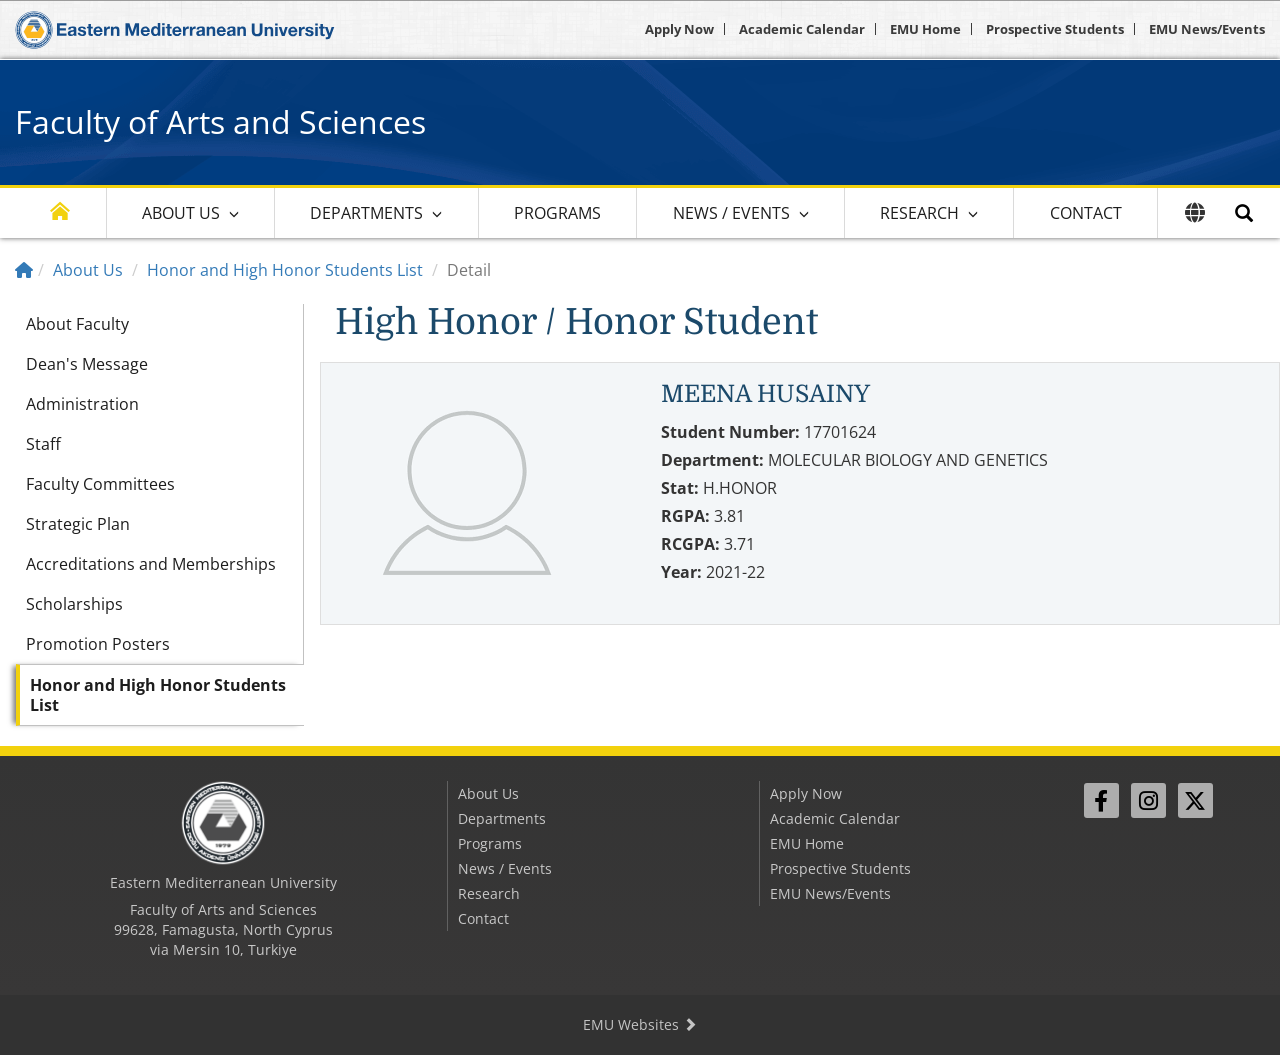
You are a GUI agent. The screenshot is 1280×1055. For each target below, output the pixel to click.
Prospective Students (1055, 29)
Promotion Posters (98, 644)
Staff (43, 444)
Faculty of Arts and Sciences (220, 121)
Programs (557, 213)
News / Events (731, 213)
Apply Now (679, 29)
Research (919, 213)
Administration (82, 404)
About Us (181, 213)
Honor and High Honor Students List (285, 270)
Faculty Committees (100, 484)
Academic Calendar (802, 29)
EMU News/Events (1207, 29)
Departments (366, 213)
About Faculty (77, 324)
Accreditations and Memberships (151, 564)
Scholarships (74, 604)
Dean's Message (87, 364)
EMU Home (925, 29)
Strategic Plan (78, 524)
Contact (1086, 213)
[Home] (24, 270)
